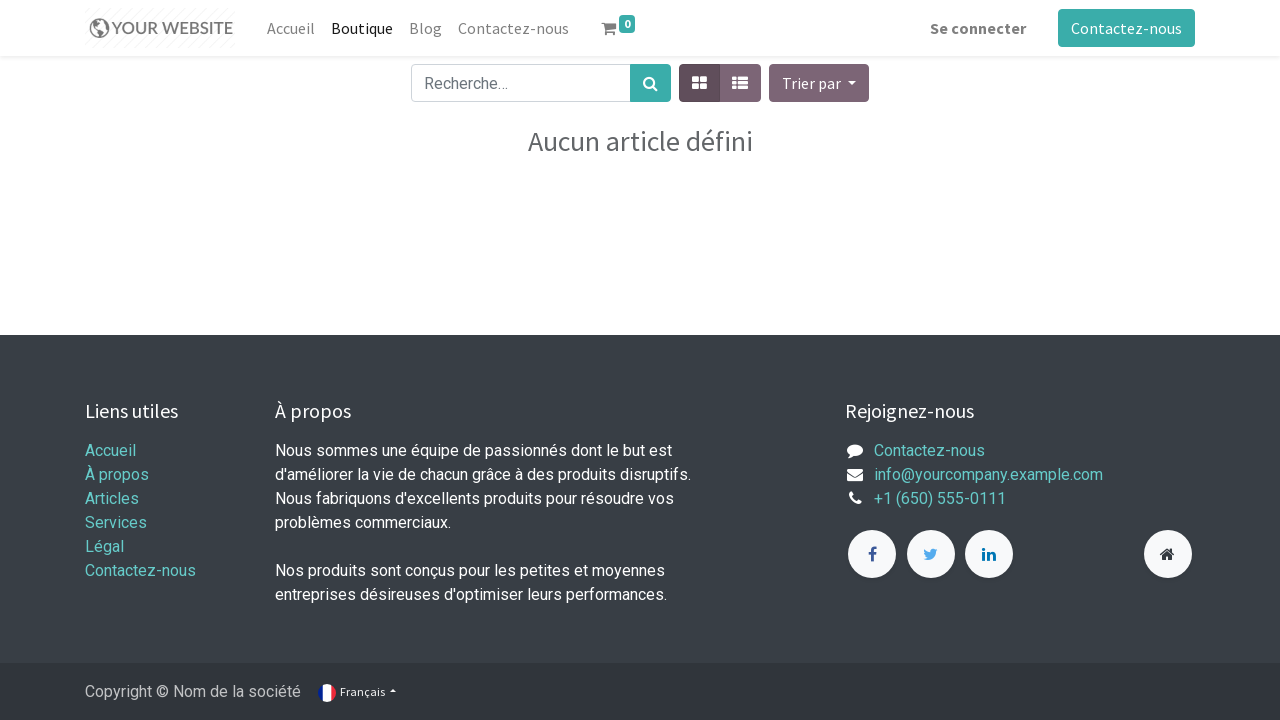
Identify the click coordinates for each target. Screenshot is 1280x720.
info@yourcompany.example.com (988, 474)
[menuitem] (291, 28)
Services (116, 522)
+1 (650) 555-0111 (940, 498)
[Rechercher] (650, 83)
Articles (112, 498)
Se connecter (978, 28)
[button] (819, 83)
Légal (104, 546)
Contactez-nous (1126, 28)
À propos (117, 474)
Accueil (110, 450)
